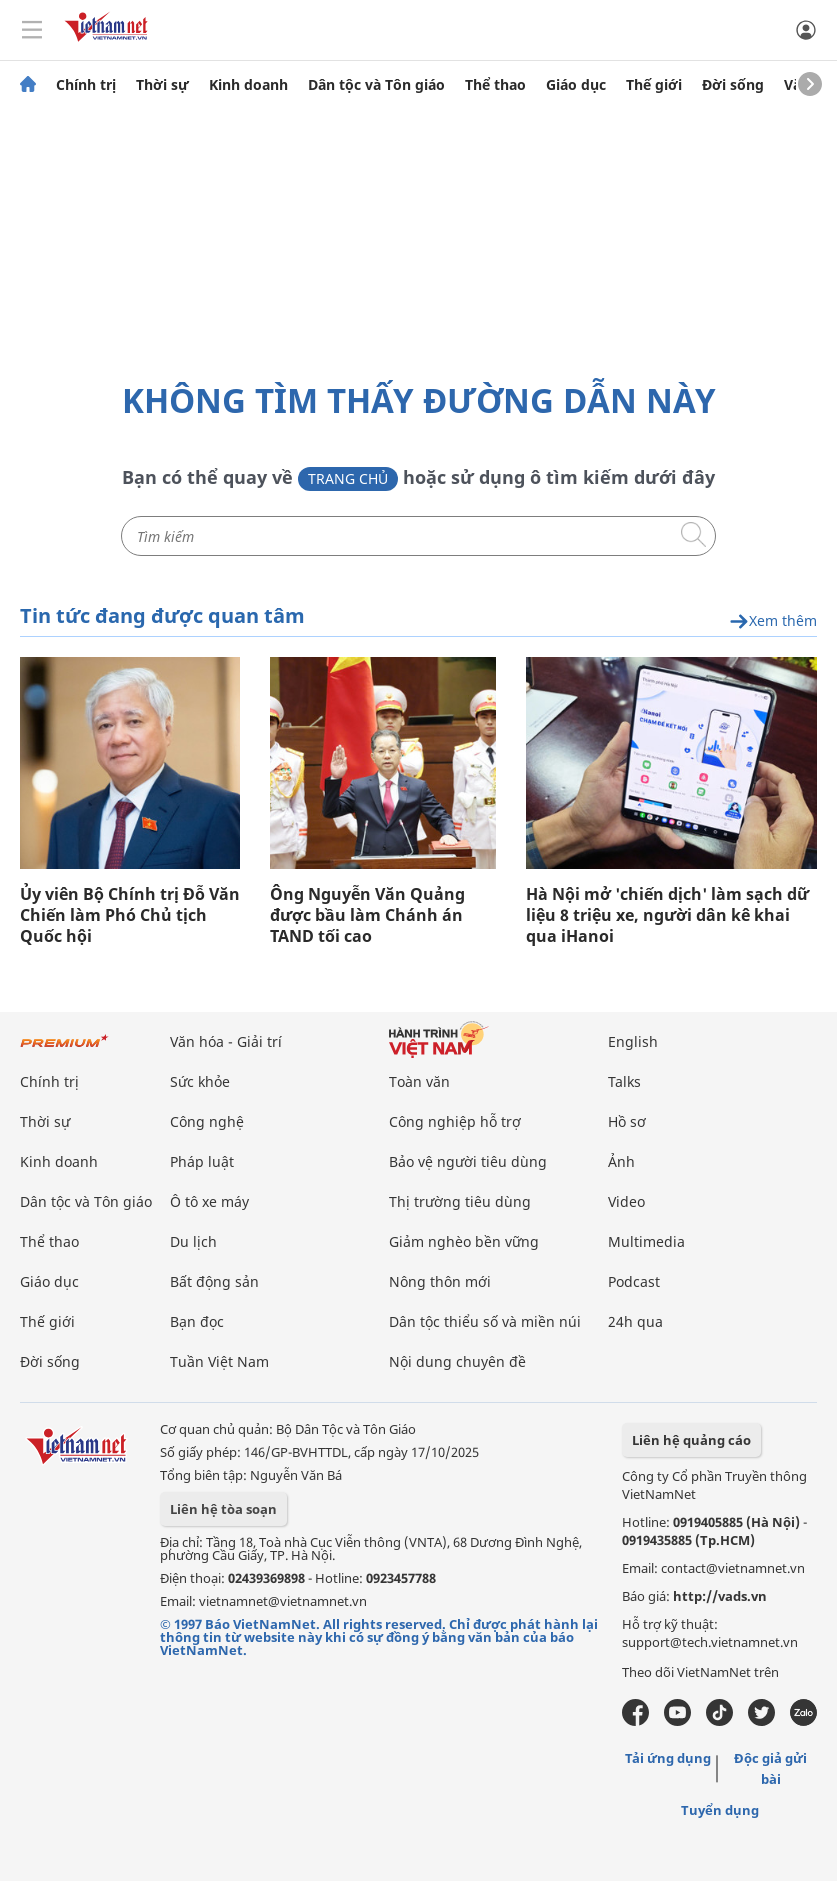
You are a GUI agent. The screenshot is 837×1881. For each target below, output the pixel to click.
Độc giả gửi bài (770, 1768)
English (633, 1041)
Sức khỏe (200, 1081)
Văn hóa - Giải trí (226, 1041)
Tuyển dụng (720, 1810)
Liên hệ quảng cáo (691, 1440)
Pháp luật (202, 1161)
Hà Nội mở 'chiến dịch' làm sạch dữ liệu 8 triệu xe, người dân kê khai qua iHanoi (667, 915)
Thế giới (654, 85)
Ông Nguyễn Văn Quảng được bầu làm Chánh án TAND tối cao (367, 915)
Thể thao (495, 85)
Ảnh (621, 1161)
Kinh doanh (248, 85)
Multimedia (646, 1241)
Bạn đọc (197, 1321)
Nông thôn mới (440, 1281)
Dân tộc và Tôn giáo (376, 85)
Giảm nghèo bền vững (464, 1241)
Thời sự (162, 85)
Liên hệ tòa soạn (223, 1509)
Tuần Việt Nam (219, 1361)
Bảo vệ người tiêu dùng (468, 1161)
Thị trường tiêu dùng (460, 1201)
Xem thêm (773, 621)
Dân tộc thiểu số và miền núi (485, 1321)
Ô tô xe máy (209, 1201)
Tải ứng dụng (668, 1758)
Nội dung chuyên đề (457, 1361)
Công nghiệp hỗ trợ (455, 1121)
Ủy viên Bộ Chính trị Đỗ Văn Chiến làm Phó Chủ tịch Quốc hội (130, 915)
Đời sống (733, 85)
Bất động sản (214, 1281)
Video (626, 1201)
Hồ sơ (627, 1121)
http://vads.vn (720, 1596)
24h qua (635, 1321)
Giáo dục (576, 85)
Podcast (634, 1281)
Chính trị (86, 85)
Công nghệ (207, 1121)
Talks (624, 1081)
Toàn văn (419, 1081)
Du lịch (193, 1241)
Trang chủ (348, 478)
